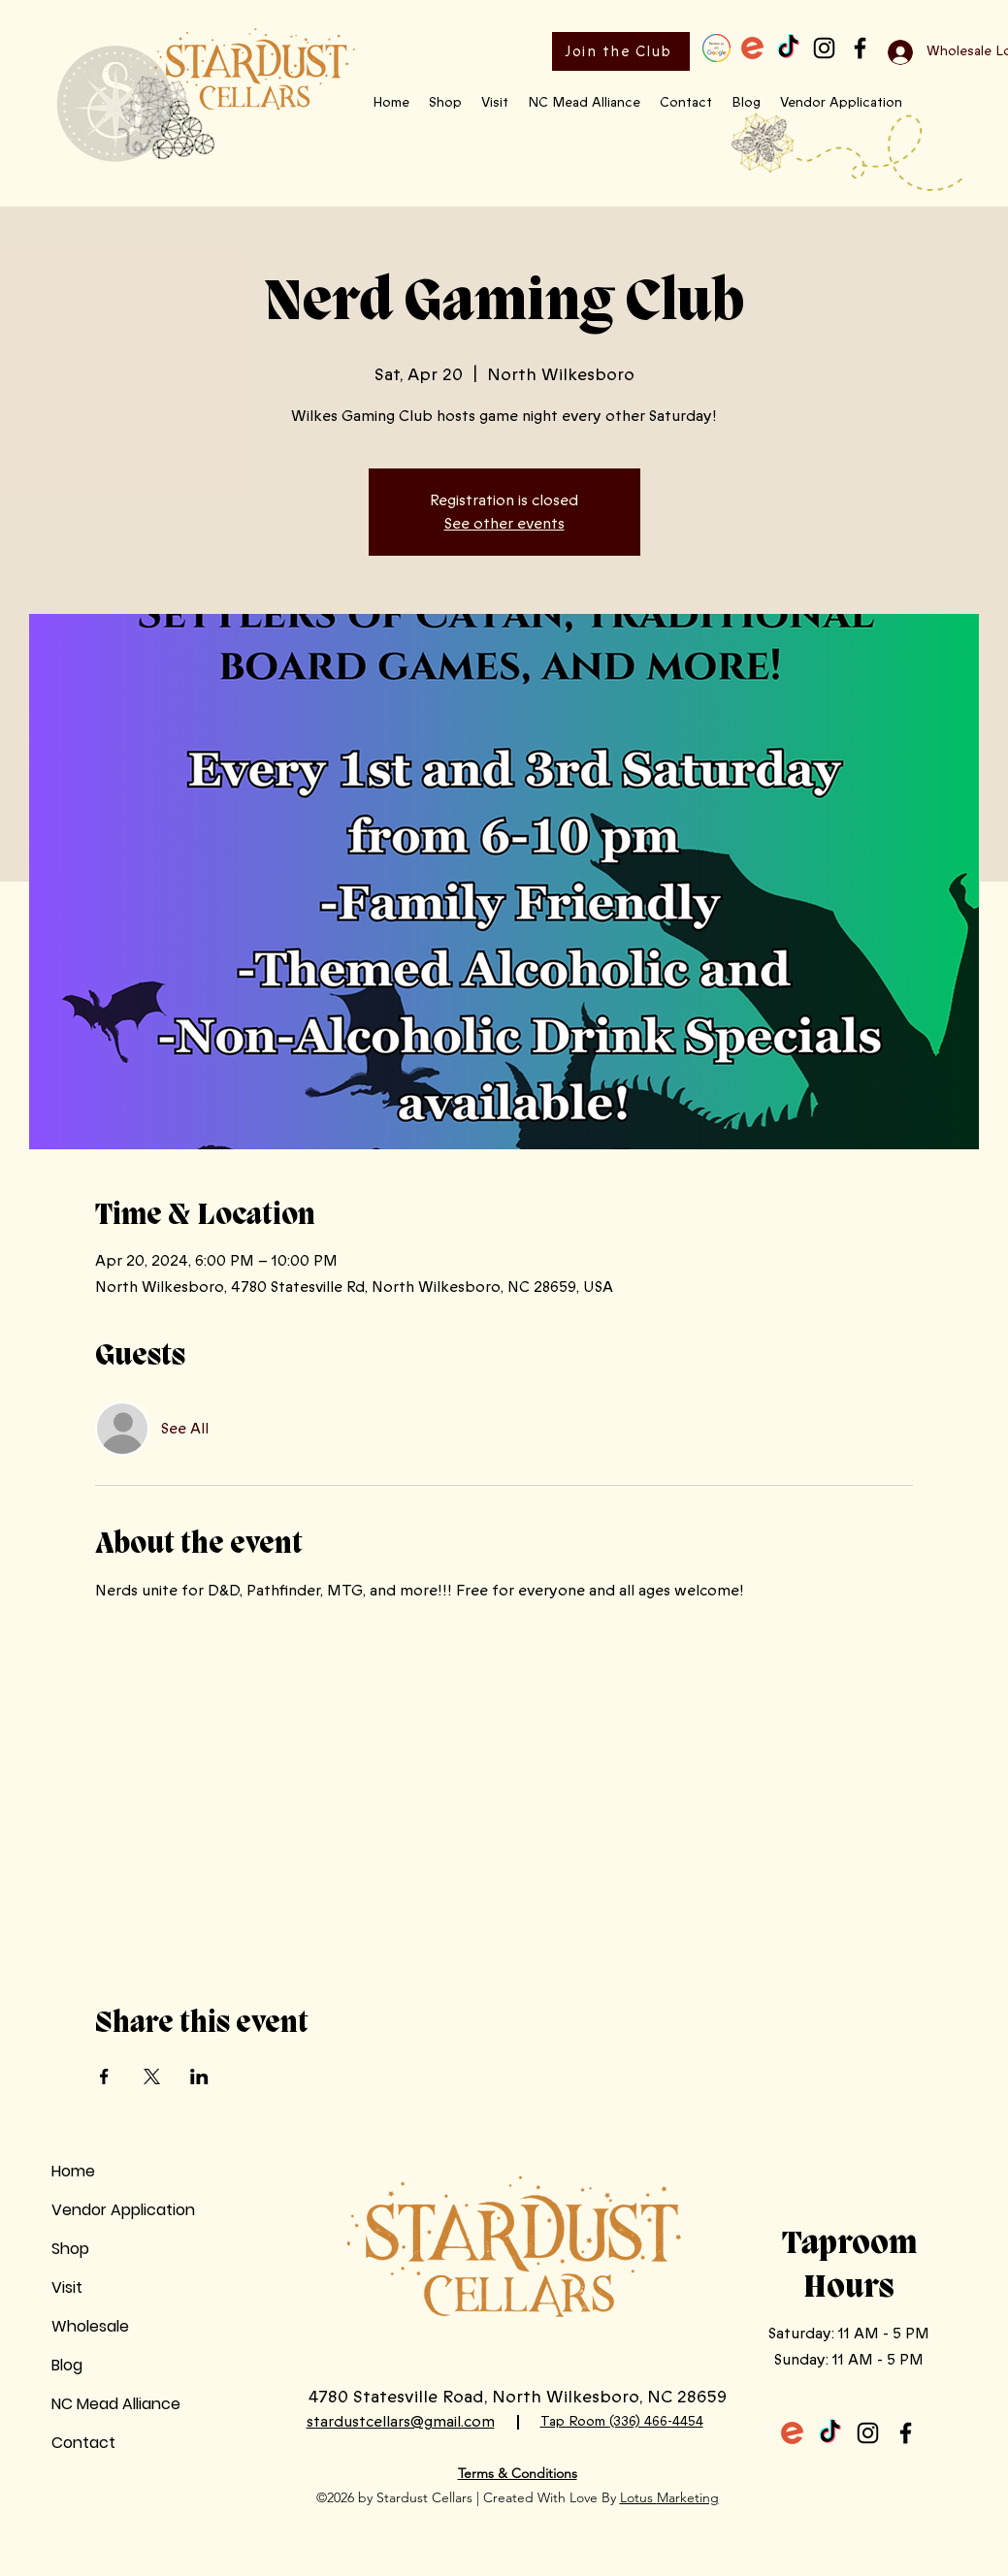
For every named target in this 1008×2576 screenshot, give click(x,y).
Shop (70, 2249)
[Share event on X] (152, 2076)
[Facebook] (860, 48)
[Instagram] (824, 48)
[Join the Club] (621, 51)
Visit (66, 2287)
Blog (66, 2365)
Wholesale (90, 2326)
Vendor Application (123, 2210)
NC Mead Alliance (115, 2404)
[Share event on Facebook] (104, 2076)
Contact (83, 2442)
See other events (504, 523)
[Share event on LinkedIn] (199, 2076)
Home (73, 2171)
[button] (445, 102)
